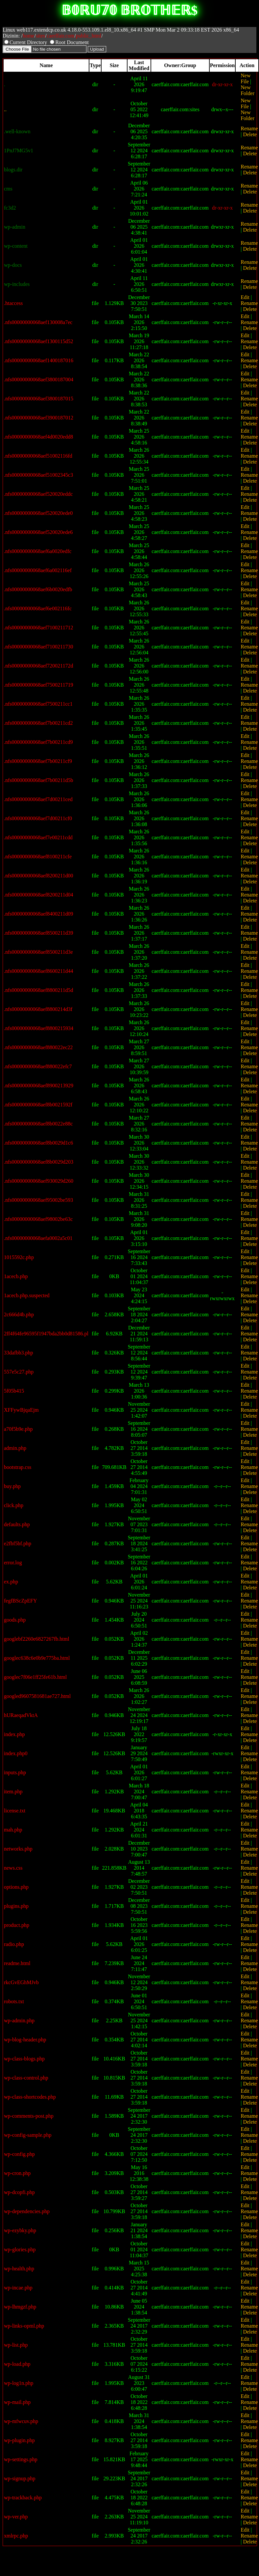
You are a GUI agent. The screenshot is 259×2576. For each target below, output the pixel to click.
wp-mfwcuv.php (21, 2421)
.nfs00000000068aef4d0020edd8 (38, 437)
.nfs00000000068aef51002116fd (38, 456)
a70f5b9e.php (18, 1429)
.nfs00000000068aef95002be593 (38, 1200)
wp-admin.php (19, 2020)
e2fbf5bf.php (17, 1543)
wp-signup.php (19, 2478)
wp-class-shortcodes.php (30, 2097)
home (29, 35)
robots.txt (14, 2001)
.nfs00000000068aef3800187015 (38, 398)
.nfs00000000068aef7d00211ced (38, 799)
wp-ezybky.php (20, 2230)
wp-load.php (17, 2364)
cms (8, 188)
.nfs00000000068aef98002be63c (38, 1219)
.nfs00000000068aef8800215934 (38, 1028)
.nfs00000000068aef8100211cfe (38, 856)
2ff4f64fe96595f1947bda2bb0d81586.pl (46, 1333)
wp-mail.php (17, 2402)
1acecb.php (16, 1276)
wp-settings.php (20, 2459)
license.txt (14, 1810)
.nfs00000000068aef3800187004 (38, 379)
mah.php (13, 1829)
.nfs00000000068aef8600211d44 (38, 971)
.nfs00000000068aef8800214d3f (38, 1009)
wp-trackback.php (23, 2497)
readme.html (17, 1963)
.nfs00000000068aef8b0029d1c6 (38, 1143)
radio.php (14, 1944)
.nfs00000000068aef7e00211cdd (38, 837)
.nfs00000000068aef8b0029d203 (38, 1162)
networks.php (18, 1849)
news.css (13, 1868)
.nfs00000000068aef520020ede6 (38, 532)
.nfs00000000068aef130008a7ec (38, 322)
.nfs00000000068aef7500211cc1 (38, 704)
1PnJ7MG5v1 (18, 150)
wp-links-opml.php (24, 2326)
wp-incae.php (18, 2287)
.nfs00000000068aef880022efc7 (38, 1066)
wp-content (16, 246)
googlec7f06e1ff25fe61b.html (35, 1677)
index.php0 (16, 1753)
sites (40, 35)
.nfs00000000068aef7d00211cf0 (38, 818)
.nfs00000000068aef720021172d (38, 666)
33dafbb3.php (18, 1352)
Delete (250, 134)
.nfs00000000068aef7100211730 (38, 646)
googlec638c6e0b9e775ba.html (37, 1658)
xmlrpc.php (16, 2535)
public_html (88, 35)
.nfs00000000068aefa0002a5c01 (38, 1238)
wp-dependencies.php (27, 2211)
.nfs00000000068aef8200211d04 (38, 894)
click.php (13, 1505)
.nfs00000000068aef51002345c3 (38, 475)
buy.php (12, 1486)
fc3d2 (10, 208)
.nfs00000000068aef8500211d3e (38, 952)
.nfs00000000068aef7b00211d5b (38, 780)
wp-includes (17, 284)
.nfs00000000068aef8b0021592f (38, 1104)
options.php (16, 1887)
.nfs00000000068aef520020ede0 (38, 513)
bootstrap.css (17, 1467)
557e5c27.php (19, 1372)
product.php (16, 1925)
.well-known (17, 131)
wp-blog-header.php (25, 2039)
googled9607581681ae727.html (37, 1696)
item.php (13, 1791)
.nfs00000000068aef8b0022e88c (38, 1123)
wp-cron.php (17, 2173)
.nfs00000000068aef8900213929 (38, 1085)
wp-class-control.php (26, 2078)
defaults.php (17, 1524)
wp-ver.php (16, 2516)
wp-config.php (19, 2154)
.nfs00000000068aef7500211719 (38, 685)
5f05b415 (14, 1391)
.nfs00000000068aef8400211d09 (38, 914)
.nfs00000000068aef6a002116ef (38, 570)
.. (5, 109)
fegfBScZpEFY (20, 1601)
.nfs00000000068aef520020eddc (38, 494)
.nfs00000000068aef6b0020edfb (38, 589)
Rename (249, 128)
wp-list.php (16, 2345)
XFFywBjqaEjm (21, 1410)
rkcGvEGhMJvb (21, 1982)
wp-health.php (19, 2268)
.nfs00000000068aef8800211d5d (38, 990)
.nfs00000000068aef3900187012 (38, 417)
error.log (13, 1562)
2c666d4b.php (19, 1314)
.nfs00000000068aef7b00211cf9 (38, 761)
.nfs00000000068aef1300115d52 (38, 341)
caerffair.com (61, 35)
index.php (14, 1734)
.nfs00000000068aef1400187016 (38, 360)
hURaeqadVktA (21, 1715)
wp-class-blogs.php (24, 2058)
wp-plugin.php (19, 2440)
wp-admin (14, 227)
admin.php (15, 1448)
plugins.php (16, 1906)
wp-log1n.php (18, 2383)
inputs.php (15, 1772)
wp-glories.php (19, 2249)
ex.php (11, 1581)
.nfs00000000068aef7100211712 (38, 627)
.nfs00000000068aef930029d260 (38, 1181)
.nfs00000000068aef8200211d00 (38, 875)
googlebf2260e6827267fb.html (36, 1639)
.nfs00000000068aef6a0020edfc (38, 551)
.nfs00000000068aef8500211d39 (38, 933)
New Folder (247, 90)
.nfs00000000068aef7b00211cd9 (38, 742)
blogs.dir (13, 169)
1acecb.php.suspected (27, 1295)
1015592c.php (19, 1257)
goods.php (15, 1620)
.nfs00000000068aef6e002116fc (38, 608)
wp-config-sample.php (27, 2135)
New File (245, 78)
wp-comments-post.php (29, 2116)
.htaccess (13, 303)
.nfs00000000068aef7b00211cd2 (38, 723)
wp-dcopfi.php (19, 2192)
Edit (245, 297)
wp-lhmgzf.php (20, 2307)
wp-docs (13, 265)
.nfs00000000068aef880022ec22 (38, 1047)
